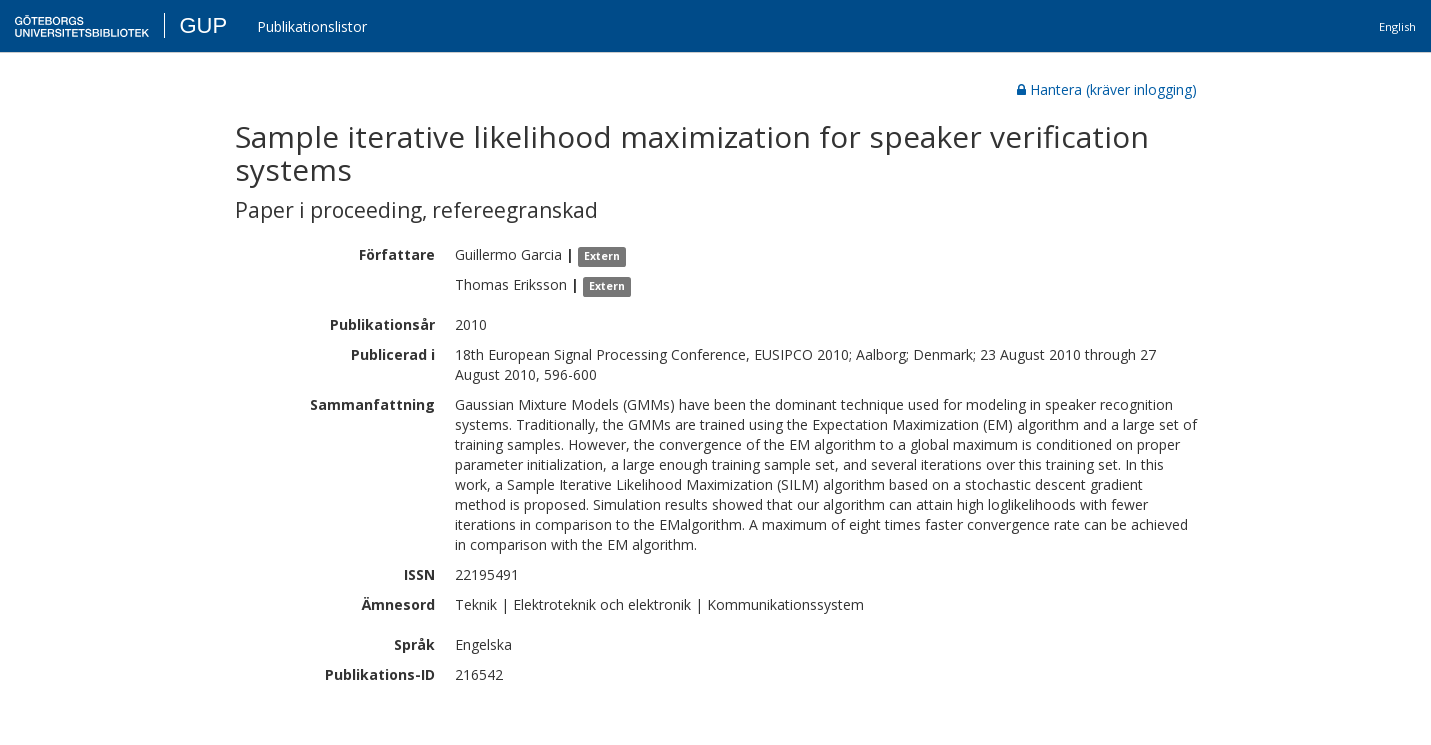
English (1397, 26)
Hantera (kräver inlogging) (1107, 89)
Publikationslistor (312, 26)
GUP (203, 25)
